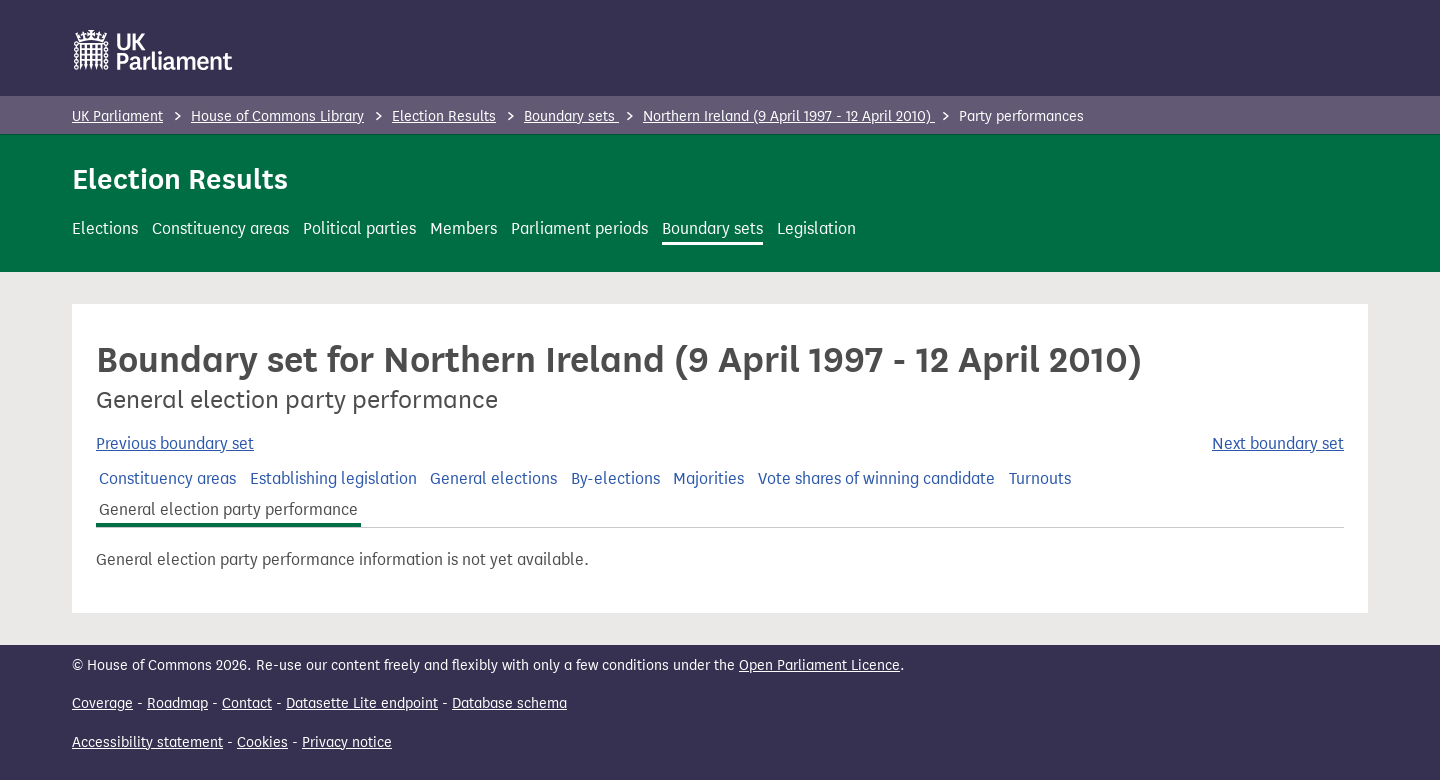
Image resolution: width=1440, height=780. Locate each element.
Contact (247, 703)
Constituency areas (220, 228)
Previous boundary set (175, 443)
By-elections (615, 478)
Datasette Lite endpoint (362, 703)
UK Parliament (117, 116)
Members (463, 228)
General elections (493, 478)
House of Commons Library (277, 116)
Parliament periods (579, 228)
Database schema (509, 703)
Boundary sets (571, 116)
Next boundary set (1278, 443)
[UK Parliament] (153, 50)
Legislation (816, 228)
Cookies (262, 742)
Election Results (444, 116)
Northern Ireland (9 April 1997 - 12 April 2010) (789, 116)
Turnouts (1040, 478)
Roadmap (177, 703)
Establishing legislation (333, 478)
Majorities (708, 478)
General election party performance (228, 509)
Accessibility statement (147, 742)
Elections (105, 228)
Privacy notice (347, 742)
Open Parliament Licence (819, 665)
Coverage (102, 703)
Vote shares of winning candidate (876, 478)
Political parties (359, 228)
